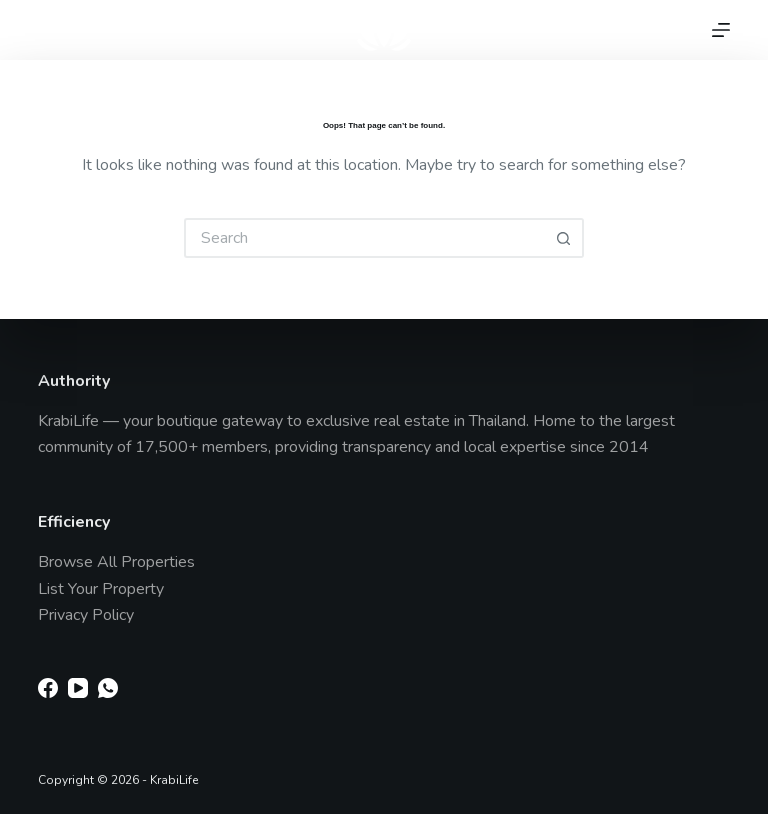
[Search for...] (364, 238)
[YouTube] (78, 688)
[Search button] (564, 238)
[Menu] (721, 30)
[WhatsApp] (108, 688)
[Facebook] (48, 688)
